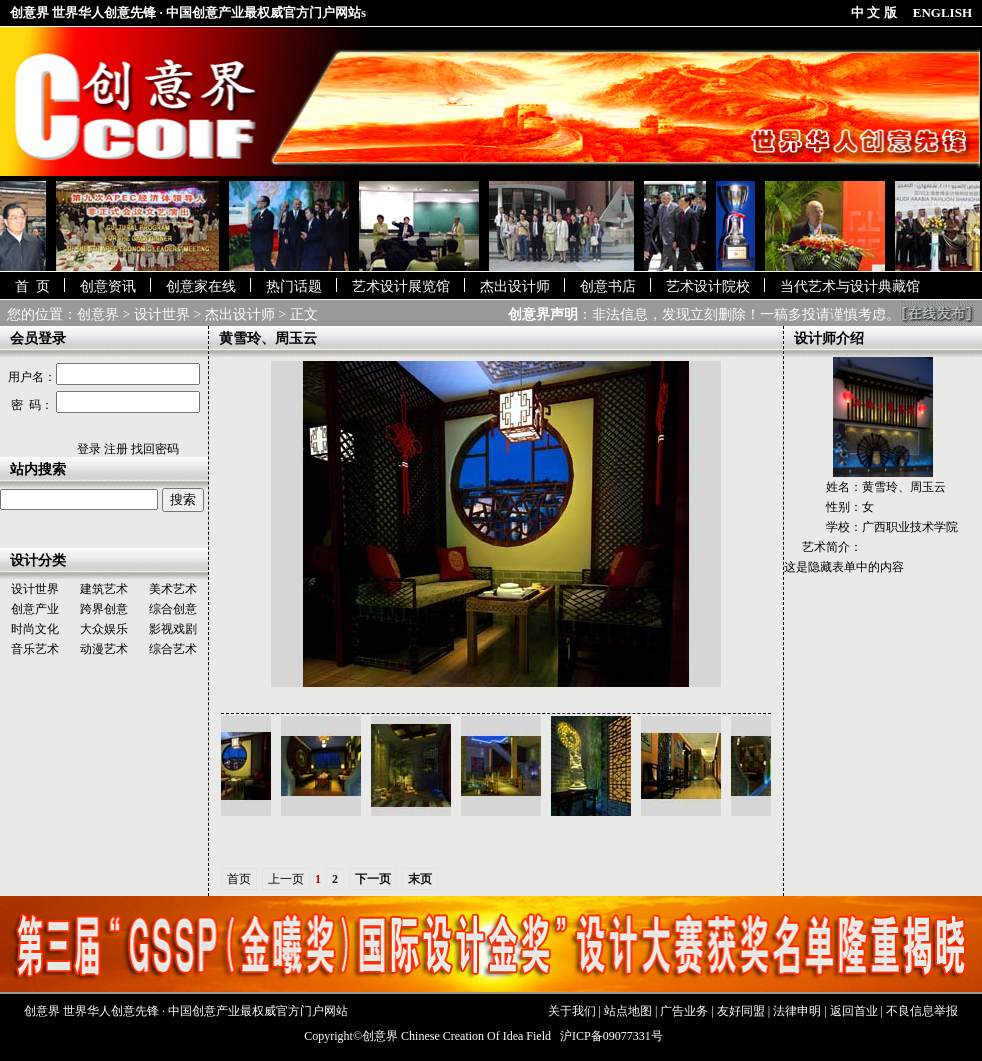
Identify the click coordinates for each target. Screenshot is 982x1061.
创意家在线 (201, 286)
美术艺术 (173, 589)
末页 (420, 879)
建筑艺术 (104, 589)
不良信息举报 (922, 1011)
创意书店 (608, 286)
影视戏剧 (173, 629)
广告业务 (684, 1011)
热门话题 (294, 286)
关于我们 (572, 1011)
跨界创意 (104, 609)
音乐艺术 (35, 649)
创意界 (98, 314)
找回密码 (155, 449)
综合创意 (173, 609)
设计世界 (162, 314)
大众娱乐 (104, 629)
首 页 (32, 286)
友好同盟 (741, 1011)
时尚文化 (35, 629)
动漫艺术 (104, 649)
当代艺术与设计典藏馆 (850, 286)
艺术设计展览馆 (401, 286)
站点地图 (628, 1011)
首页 (239, 879)
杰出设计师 (515, 286)
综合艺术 (173, 649)
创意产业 (35, 609)
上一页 (286, 879)
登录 (89, 449)
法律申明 (797, 1011)
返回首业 (854, 1011)
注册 (116, 449)
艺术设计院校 (708, 286)
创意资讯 (108, 286)
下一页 (373, 879)
